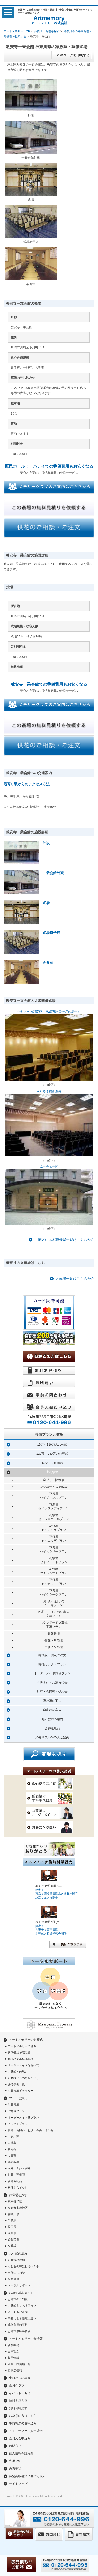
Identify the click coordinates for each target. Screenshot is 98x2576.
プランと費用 (18, 2098)
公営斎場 (13, 2239)
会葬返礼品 (52, 1728)
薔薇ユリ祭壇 (53, 1640)
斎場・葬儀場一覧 (19, 2364)
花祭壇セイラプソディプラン (53, 1506)
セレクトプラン (18, 2124)
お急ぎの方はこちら (23, 2416)
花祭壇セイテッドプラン (53, 1581)
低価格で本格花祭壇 (20, 2059)
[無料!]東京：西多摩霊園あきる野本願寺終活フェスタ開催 (56, 1893)
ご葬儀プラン (16, 2111)
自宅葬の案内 (52, 1710)
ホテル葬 (13, 2136)
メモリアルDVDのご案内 (52, 1737)
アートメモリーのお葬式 (26, 2039)
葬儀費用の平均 (18, 2325)
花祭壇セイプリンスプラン (54, 1495)
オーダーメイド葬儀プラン (52, 1673)
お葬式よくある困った (22, 2305)
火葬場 (12, 2246)
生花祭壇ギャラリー (20, 2090)
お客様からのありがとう (23, 2078)
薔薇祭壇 (53, 1633)
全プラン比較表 (53, 1480)
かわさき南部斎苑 (49, 1091)
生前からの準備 (19, 2378)
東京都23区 (15, 2201)
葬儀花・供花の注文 (52, 1655)
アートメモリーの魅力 (22, 2046)
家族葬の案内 (52, 1701)
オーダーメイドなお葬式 (23, 2065)
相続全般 (13, 2279)
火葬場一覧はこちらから (74, 1278)
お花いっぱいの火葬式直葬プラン (53, 1614)
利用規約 (15, 2461)
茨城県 (12, 2233)
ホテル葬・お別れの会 (52, 1682)
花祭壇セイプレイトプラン (54, 1560)
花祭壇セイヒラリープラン (54, 1549)
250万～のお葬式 (52, 1463)
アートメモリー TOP (17, 31)
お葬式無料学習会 (19, 2331)
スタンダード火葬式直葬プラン (54, 1624)
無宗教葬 (13, 2162)
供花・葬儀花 (16, 2174)
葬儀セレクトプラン (52, 1664)
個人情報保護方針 (21, 2453)
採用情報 (13, 2357)
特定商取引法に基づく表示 (27, 2476)
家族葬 (12, 2143)
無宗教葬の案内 (52, 1719)
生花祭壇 (52, 1472)
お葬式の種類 (16, 2260)
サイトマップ (18, 2483)
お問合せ (15, 2446)
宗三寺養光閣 (49, 1167)
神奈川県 (13, 2214)
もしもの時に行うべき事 (23, 2266)
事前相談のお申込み (23, 2423)
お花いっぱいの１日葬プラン (53, 1603)
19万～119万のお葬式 (52, 1444)
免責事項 (15, 2468)
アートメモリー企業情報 (26, 2338)
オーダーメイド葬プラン (23, 2117)
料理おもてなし (18, 2187)
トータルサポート (19, 2285)
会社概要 (13, 2345)
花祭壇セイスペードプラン (54, 1571)
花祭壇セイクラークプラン (54, 1592)
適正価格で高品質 (19, 2052)
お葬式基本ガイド (21, 2293)
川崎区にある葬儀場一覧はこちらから (64, 1240)
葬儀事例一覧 (16, 2084)
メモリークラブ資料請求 (26, 2431)
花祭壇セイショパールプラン (53, 1517)
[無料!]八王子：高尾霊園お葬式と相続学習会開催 (51, 1930)
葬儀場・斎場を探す (47, 31)
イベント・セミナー (23, 2393)
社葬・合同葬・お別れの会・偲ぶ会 (30, 2130)
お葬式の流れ (18, 2253)
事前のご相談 (16, 2272)
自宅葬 (12, 2149)
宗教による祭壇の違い (22, 2318)
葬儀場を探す (18, 2195)
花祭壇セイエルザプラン (53, 1538)
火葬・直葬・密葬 (19, 2168)
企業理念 (13, 2351)
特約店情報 (15, 2370)
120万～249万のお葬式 (52, 1453)
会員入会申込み (19, 2438)
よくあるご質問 (18, 2312)
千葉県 (12, 2220)
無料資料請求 (18, 2408)
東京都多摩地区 (18, 2207)
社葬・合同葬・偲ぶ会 (52, 1691)
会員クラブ (16, 2385)
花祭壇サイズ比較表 (54, 1487)
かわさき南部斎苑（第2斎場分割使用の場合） (49, 1011)
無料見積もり (18, 2400)
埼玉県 (12, 2226)
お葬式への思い (18, 2071)
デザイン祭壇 (53, 1647)
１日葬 (12, 2155)
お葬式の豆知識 (18, 2299)
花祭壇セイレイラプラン (53, 1528)
